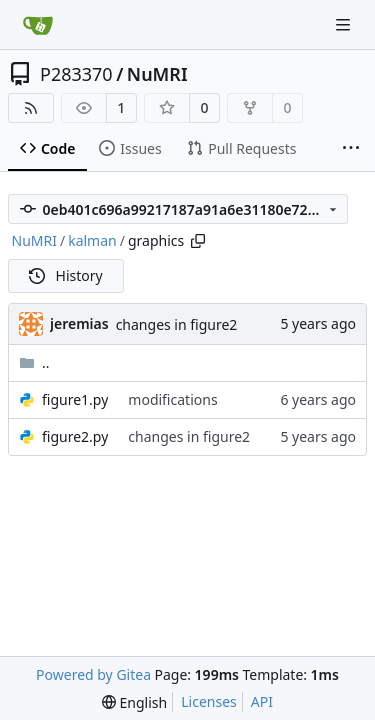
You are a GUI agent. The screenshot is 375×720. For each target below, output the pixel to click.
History (66, 275)
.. (34, 362)
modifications (172, 399)
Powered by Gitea (93, 674)
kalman (92, 240)
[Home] (38, 25)
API (262, 701)
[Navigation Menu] (345, 24)
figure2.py (75, 436)
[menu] (134, 702)
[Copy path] (198, 241)
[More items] (351, 149)
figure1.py (75, 399)
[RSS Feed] (31, 108)
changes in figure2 (177, 324)
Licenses (209, 701)
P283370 (76, 74)
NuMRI (157, 74)
